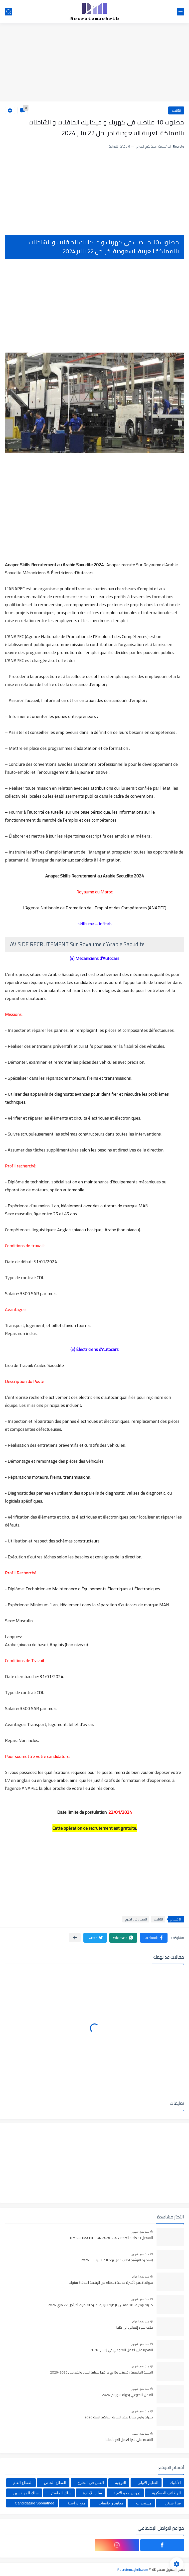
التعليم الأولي (148, 2483)
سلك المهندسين (26, 2493)
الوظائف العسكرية (166, 2493)
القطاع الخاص (55, 2483)
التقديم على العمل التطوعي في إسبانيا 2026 (121, 2350)
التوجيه (120, 2483)
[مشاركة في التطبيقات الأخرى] (75, 1937)
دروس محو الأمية (127, 2493)
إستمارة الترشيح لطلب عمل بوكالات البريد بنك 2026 (117, 2260)
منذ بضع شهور (140, 2231)
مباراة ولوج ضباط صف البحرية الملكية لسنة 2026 (118, 2417)
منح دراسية (76, 2503)
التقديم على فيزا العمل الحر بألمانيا (129, 2440)
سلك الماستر (60, 2493)
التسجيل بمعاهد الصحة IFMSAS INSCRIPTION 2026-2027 (111, 2238)
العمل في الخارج (136, 1919)
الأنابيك (176, 110)
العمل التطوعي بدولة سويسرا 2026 (127, 2395)
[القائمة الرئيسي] (180, 11)
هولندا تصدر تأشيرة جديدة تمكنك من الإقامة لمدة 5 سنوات (110, 2283)
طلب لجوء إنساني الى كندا (134, 2328)
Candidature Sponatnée (34, 2503)
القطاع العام (22, 2483)
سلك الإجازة (92, 2493)
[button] (154, 1938)
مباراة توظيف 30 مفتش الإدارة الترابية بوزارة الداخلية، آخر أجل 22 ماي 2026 (100, 2305)
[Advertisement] (94, 63)
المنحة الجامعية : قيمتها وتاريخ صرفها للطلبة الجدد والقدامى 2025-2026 (101, 2373)
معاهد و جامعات (110, 2503)
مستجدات (144, 2503)
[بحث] (8, 11)
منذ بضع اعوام (140, 2276)
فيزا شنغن (173, 2503)
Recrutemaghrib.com (132, 2569)
